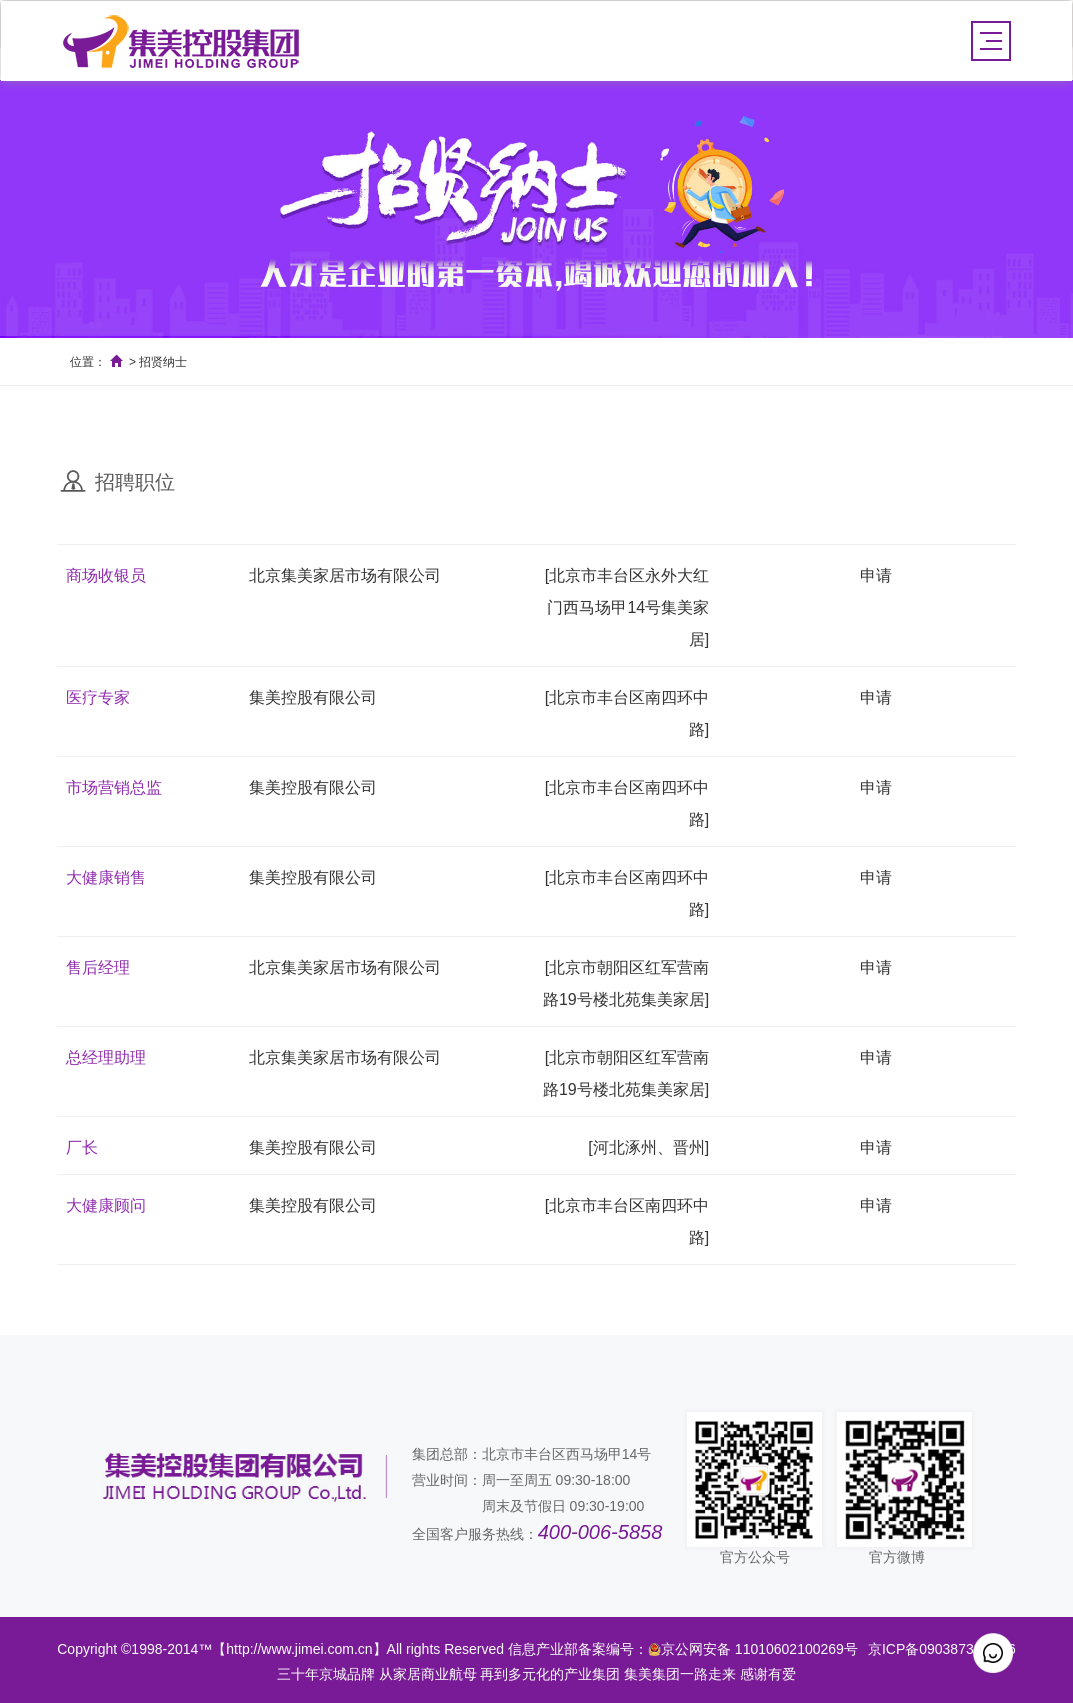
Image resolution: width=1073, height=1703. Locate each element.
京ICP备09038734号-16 (942, 1649)
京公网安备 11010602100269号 (759, 1649)
